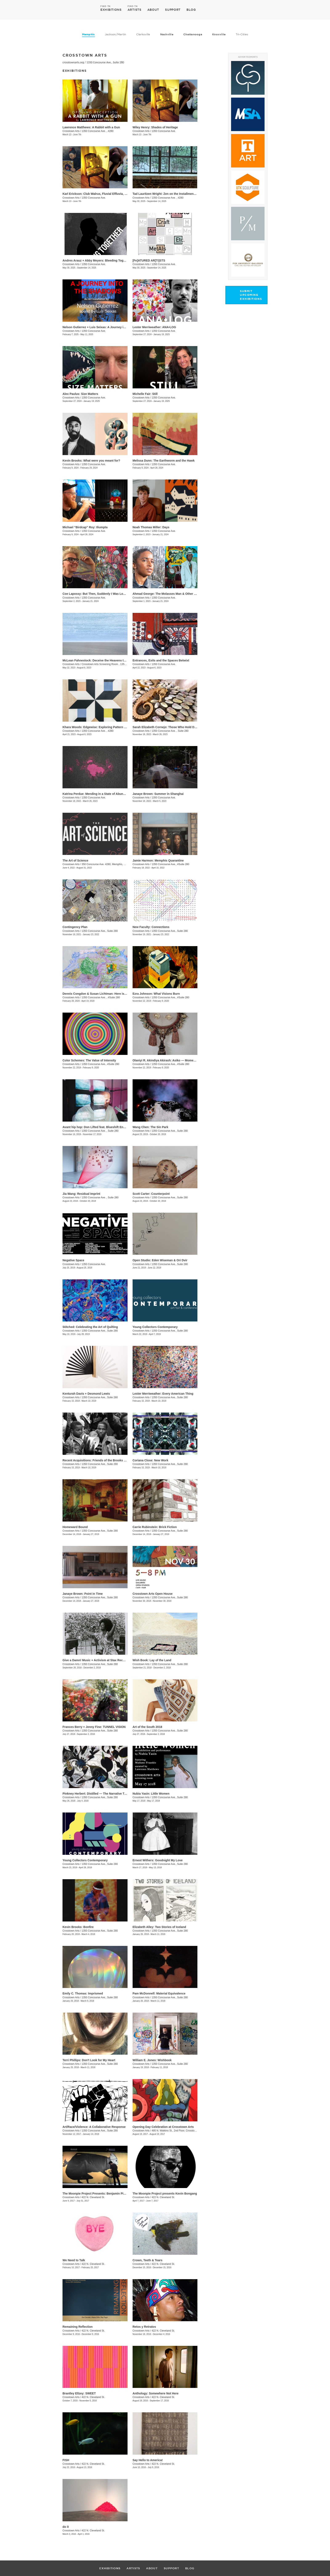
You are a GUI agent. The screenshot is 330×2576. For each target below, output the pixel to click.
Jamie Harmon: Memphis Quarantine (158, 860)
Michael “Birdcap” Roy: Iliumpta (85, 527)
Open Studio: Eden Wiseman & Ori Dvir (160, 1260)
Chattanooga (192, 34)
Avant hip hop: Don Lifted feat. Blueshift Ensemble (98, 1127)
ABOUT (153, 9)
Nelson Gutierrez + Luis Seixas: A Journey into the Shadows (105, 327)
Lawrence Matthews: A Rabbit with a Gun (91, 127)
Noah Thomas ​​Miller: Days (151, 527)
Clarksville (143, 34)
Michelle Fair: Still (145, 394)
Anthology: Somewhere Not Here (156, 2393)
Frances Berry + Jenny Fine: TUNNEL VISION (94, 1727)
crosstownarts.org (73, 62)
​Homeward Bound (75, 1527)
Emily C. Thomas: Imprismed (83, 1993)
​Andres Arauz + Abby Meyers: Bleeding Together (97, 260)
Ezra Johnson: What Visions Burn (156, 993)
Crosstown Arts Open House (153, 1593)
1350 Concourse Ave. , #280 (97, 131)
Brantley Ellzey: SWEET (79, 2393)
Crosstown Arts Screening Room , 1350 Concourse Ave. (113, 664)
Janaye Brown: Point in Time (83, 1593)
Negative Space (73, 1260)
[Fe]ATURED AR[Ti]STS (149, 260)
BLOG (191, 9)
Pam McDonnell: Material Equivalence (159, 1993)
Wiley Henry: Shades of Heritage (155, 127)
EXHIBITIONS (111, 9)
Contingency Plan (75, 927)
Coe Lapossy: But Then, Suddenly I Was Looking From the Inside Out (111, 593)
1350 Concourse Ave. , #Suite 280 (101, 997)
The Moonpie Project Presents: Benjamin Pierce (96, 2193)
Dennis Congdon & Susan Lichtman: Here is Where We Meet (105, 993)
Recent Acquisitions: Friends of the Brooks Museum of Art (103, 1460)
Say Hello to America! (148, 2460)
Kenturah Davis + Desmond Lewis (86, 1393)
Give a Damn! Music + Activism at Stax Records (96, 1660)
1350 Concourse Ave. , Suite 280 (170, 730)
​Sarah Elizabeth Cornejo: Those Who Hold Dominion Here (173, 727)
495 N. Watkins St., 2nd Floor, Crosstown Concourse (181, 2130)
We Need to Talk (74, 2260)
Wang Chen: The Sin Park (150, 1127)
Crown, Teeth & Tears (147, 2260)
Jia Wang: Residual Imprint (81, 1193)
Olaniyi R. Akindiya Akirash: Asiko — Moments (165, 1060)
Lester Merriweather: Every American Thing (163, 1393)
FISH (66, 2460)
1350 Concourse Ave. (164, 131)
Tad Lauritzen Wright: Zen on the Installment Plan (167, 193)
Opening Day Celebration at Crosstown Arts (163, 2127)
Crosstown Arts (71, 131)
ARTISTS (134, 9)
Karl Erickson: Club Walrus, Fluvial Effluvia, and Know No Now (106, 193)
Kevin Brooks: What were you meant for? (91, 460)
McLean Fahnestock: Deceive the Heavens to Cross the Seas (105, 660)
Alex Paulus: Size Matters (80, 394)
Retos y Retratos (144, 2326)
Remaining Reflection (78, 2326)
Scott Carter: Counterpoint (151, 1193)
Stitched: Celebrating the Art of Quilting (90, 1327)
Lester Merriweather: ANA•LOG (154, 327)
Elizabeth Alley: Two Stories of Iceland (159, 1927)
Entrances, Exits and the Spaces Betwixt (161, 660)
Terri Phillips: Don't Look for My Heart (89, 2060)
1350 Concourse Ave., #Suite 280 (170, 864)
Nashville (166, 34)
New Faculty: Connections (151, 927)
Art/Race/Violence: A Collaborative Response (94, 2127)
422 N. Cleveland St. (93, 2197)
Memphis (88, 34)
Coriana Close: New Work (150, 1460)
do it (66, 2526)
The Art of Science (75, 860)
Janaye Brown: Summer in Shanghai (158, 793)
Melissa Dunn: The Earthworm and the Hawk (164, 460)
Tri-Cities (242, 34)
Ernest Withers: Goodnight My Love (158, 1860)
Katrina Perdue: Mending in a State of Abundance (97, 793)
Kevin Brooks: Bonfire (78, 1927)
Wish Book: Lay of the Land (152, 1660)
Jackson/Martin (115, 34)
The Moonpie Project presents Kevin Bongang (165, 2193)
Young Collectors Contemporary (155, 1327)
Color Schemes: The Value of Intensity (89, 1060)
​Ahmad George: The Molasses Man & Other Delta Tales (171, 593)
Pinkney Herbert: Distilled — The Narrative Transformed (101, 1793)
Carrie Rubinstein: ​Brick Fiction (155, 1527)
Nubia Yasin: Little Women (151, 1793)
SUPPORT (173, 9)
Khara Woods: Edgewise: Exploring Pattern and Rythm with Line (108, 727)
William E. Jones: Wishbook (152, 2060)
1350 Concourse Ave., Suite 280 (105, 62)
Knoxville (219, 34)
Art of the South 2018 (147, 1727)
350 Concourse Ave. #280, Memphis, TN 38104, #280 (112, 864)
